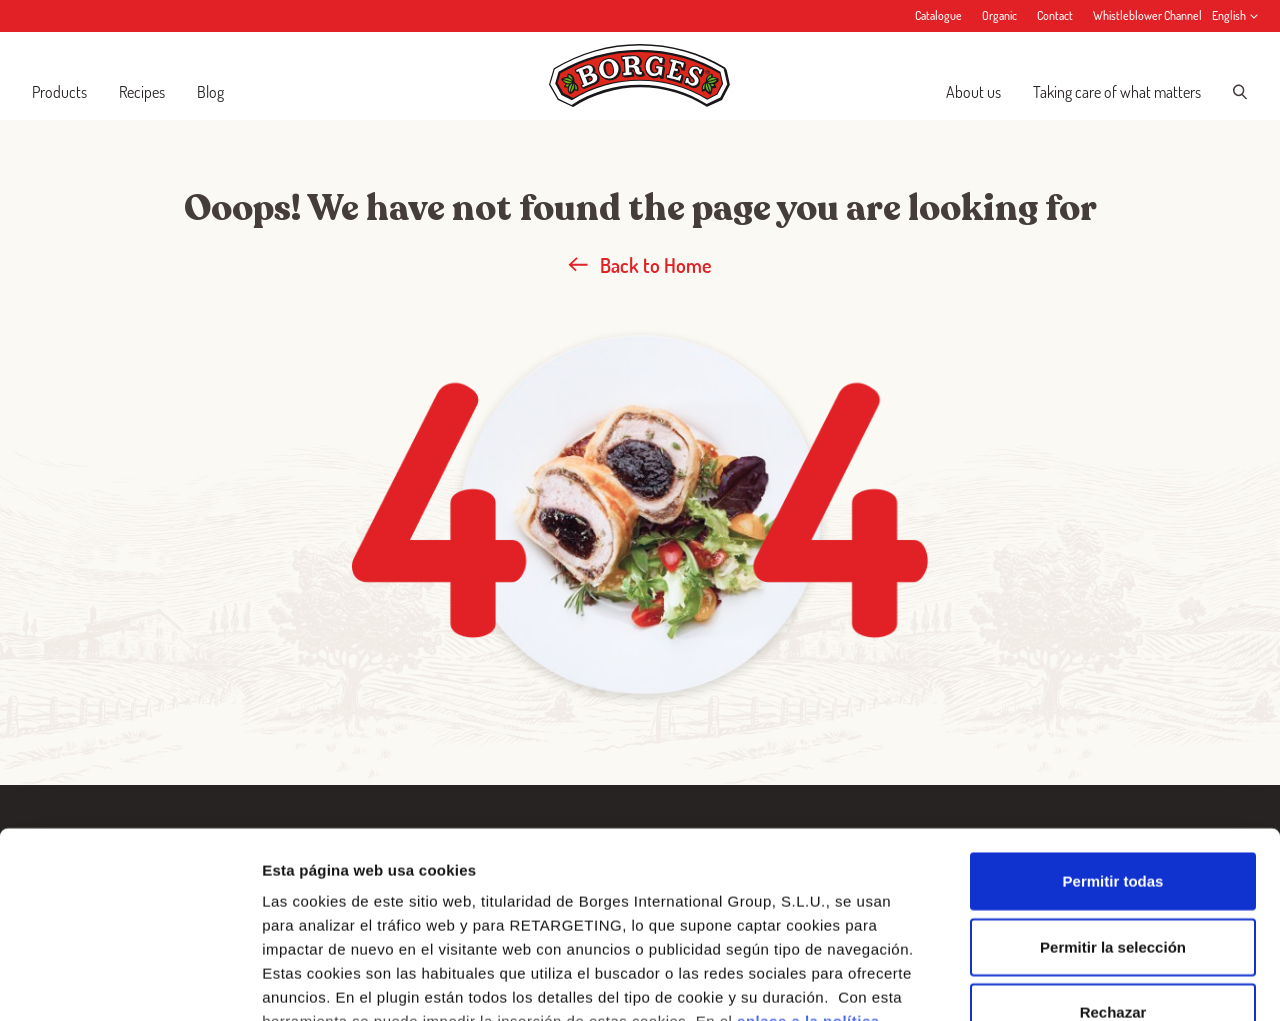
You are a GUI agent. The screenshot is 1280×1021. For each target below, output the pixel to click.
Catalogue (938, 15)
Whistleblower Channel (1147, 15)
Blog (210, 92)
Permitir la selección (1113, 780)
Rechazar (1113, 846)
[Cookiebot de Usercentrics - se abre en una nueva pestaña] (129, 982)
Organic (999, 15)
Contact (1055, 15)
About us (973, 92)
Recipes (142, 92)
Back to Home (640, 265)
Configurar (1055, 981)
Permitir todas (1113, 715)
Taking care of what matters (1117, 92)
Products (59, 92)
